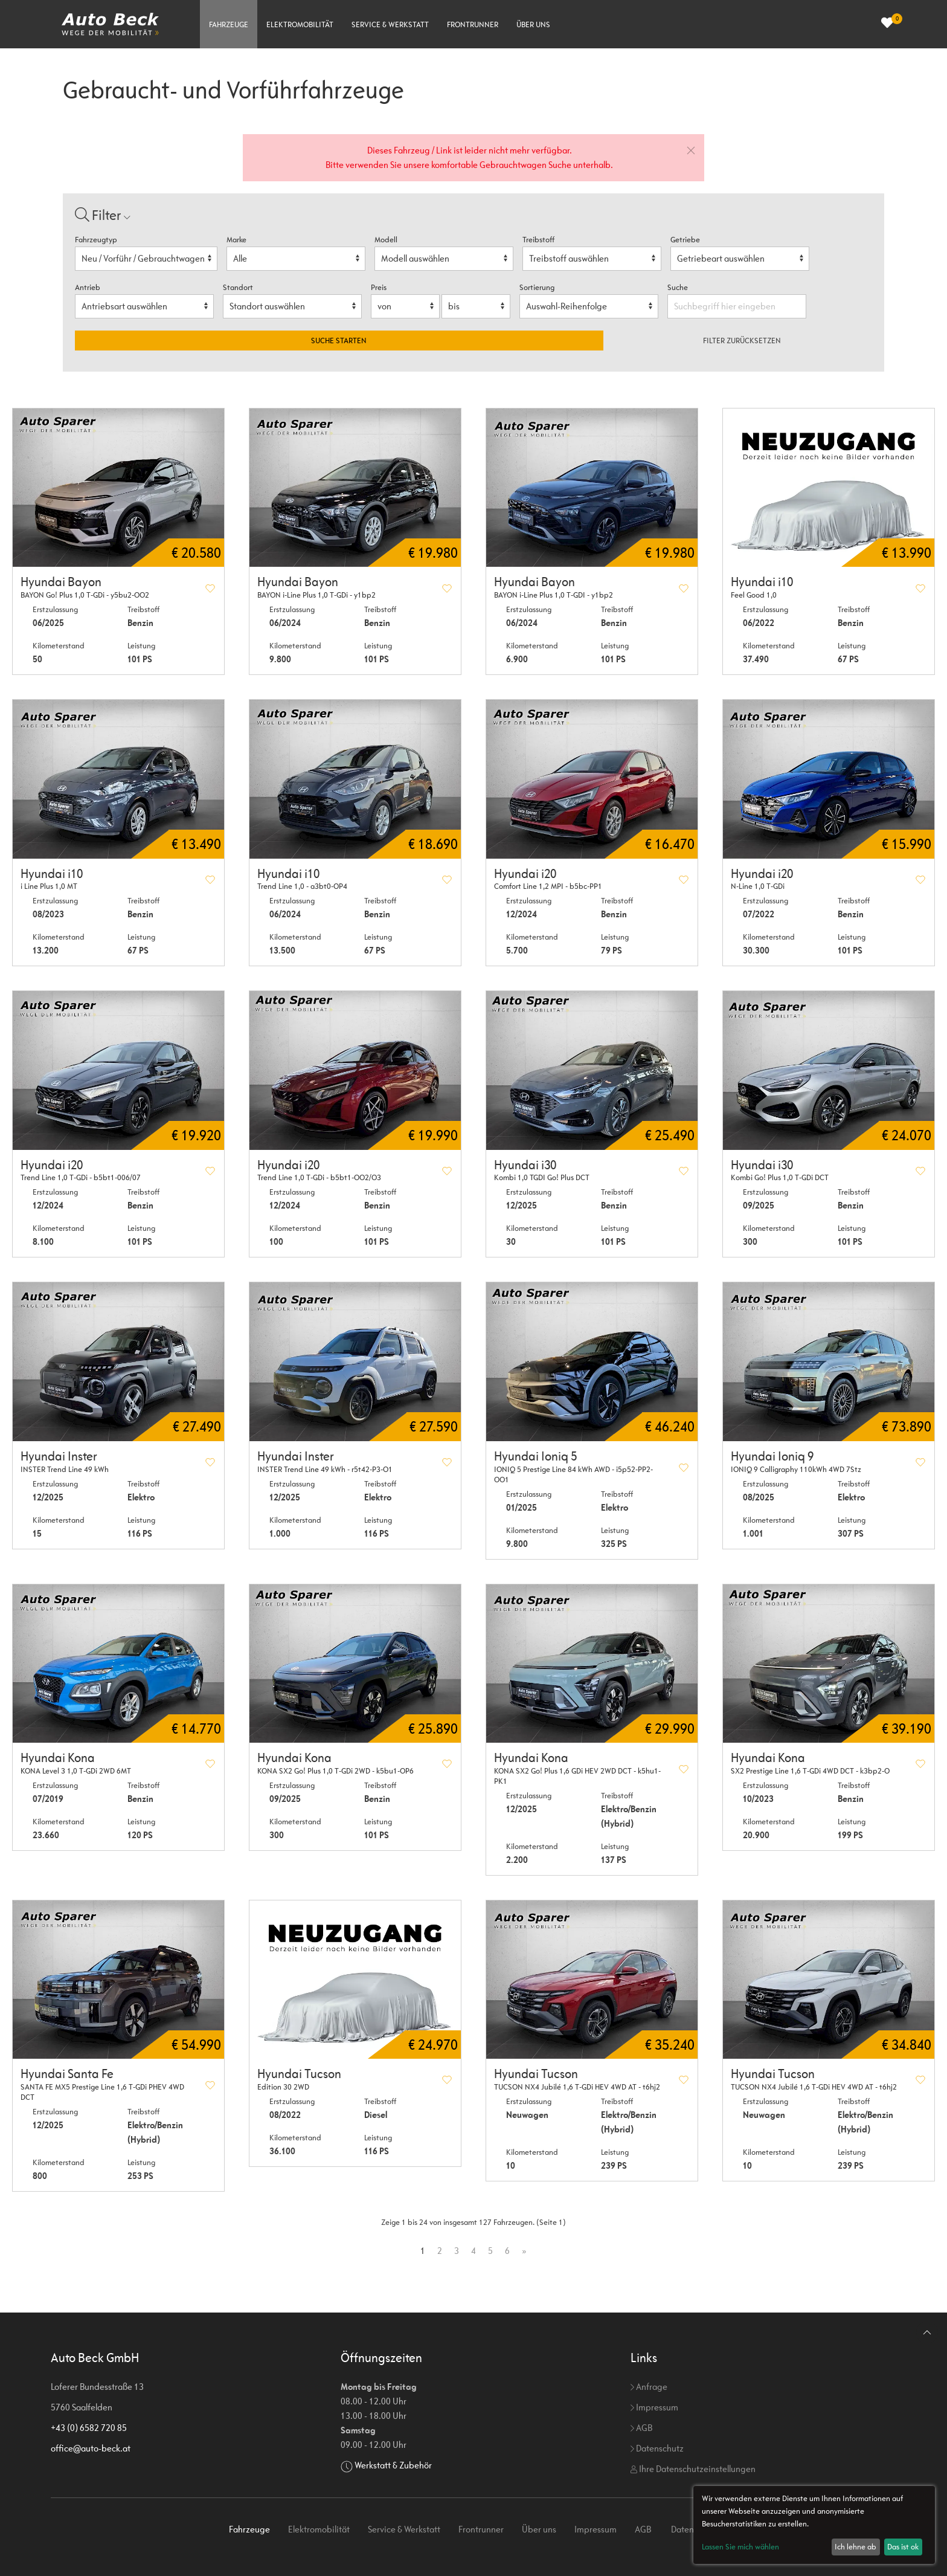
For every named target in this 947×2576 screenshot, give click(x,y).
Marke (236, 239)
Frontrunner (472, 24)
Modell (385, 239)
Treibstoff (538, 239)
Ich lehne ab (855, 2547)
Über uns (533, 24)
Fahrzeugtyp (96, 239)
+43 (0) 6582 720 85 (89, 2427)
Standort (238, 287)
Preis (379, 287)
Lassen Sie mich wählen (740, 2547)
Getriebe (685, 239)
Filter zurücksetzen (742, 340)
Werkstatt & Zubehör (393, 2465)
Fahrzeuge (228, 24)
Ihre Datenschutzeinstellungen (693, 2468)
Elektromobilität (299, 24)
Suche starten (339, 340)
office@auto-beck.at (90, 2448)
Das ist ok (903, 2547)
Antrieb (87, 287)
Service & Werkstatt (390, 24)
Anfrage (649, 2386)
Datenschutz (657, 2448)
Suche (678, 287)
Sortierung (536, 287)
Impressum (654, 2407)
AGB (641, 2427)
